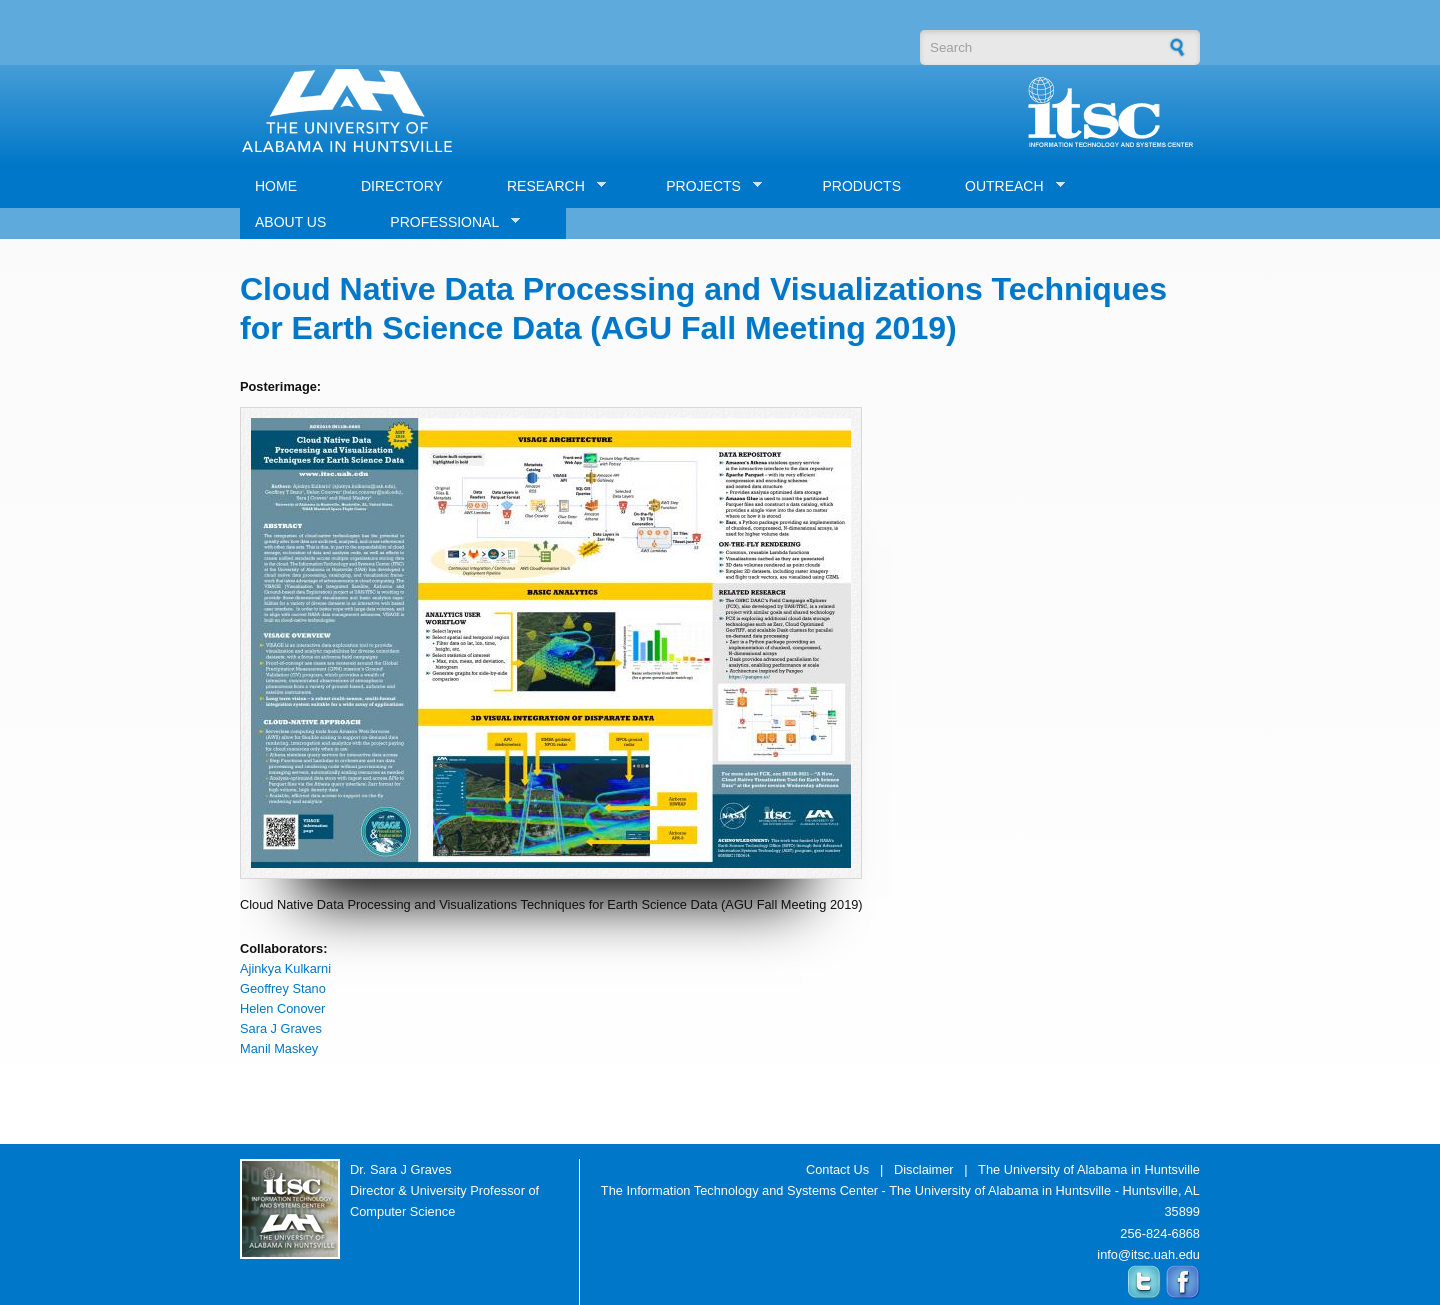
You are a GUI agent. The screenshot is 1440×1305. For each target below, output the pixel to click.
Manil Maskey (279, 1048)
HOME (276, 186)
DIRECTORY (402, 186)
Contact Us (837, 1169)
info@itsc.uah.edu (1148, 1254)
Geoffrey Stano (283, 988)
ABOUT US (290, 222)
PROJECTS (706, 186)
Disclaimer (924, 1169)
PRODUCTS (861, 186)
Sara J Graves (281, 1028)
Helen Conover (282, 1008)
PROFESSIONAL (447, 222)
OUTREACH (1007, 186)
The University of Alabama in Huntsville (1089, 1169)
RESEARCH (549, 186)
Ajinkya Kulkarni (285, 968)
